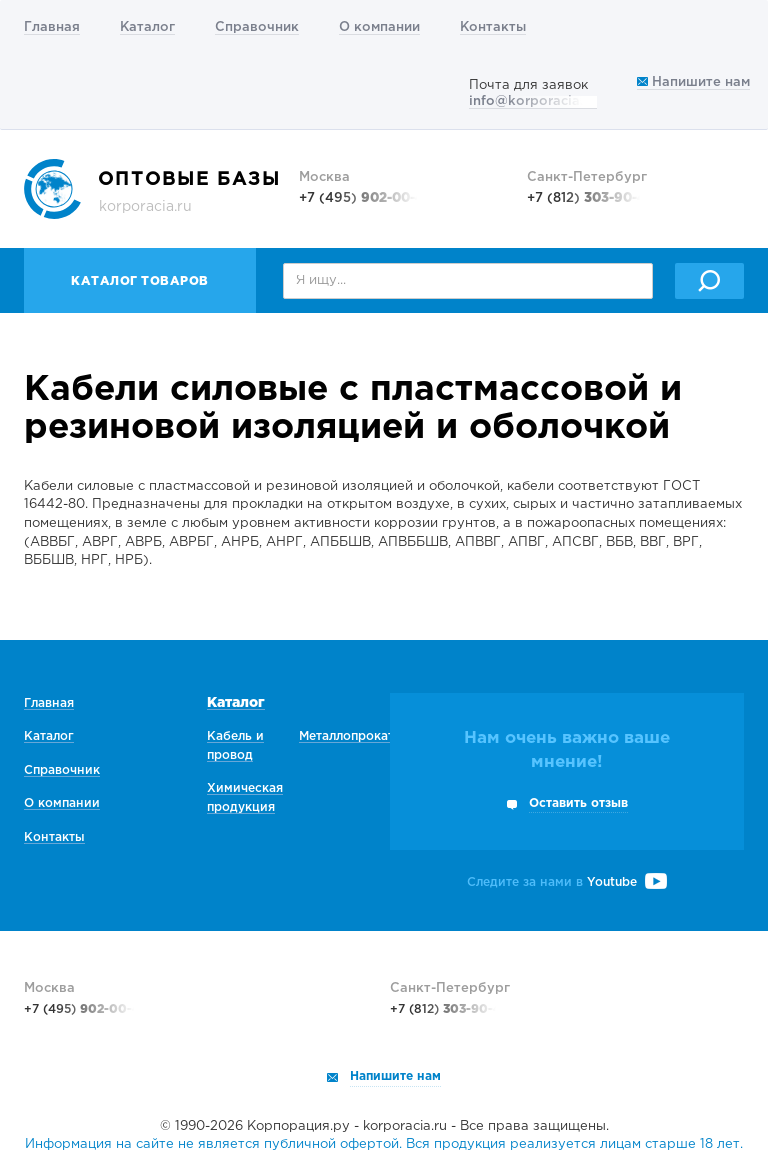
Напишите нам (693, 82)
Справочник (257, 27)
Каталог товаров (140, 281)
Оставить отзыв (578, 803)
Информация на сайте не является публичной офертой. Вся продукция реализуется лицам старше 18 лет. (384, 1144)
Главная (52, 27)
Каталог (147, 27)
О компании (379, 27)
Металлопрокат (346, 736)
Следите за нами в (567, 882)
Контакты (493, 27)
